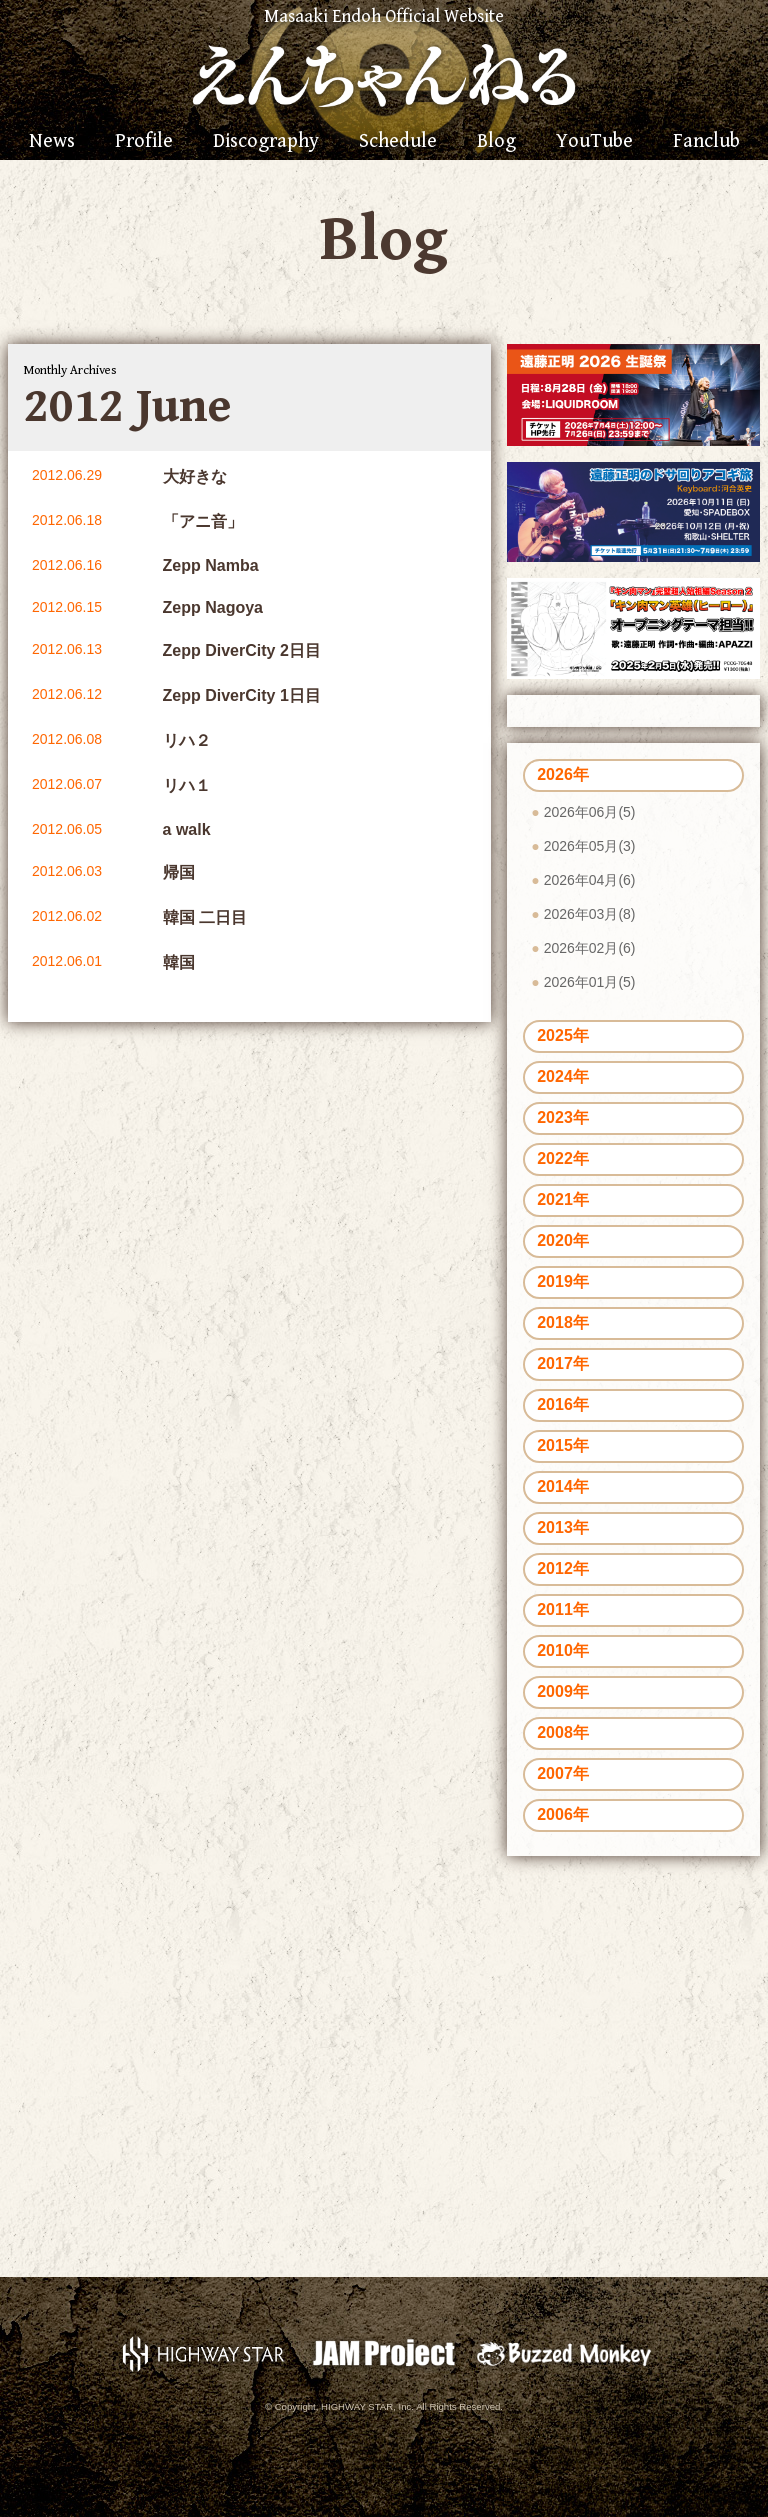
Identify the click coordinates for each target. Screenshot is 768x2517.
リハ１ (187, 785)
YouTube (594, 142)
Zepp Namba (211, 565)
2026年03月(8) (590, 914)
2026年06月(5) (590, 812)
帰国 (179, 872)
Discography (266, 142)
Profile (144, 142)
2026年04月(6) (590, 880)
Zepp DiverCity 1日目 (242, 695)
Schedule (398, 142)
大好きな (195, 476)
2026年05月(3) (590, 846)
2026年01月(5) (590, 982)
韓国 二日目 (205, 917)
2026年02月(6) (590, 948)
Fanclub (706, 142)
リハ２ (187, 740)
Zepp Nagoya (213, 607)
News (52, 142)
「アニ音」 (203, 521)
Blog (496, 142)
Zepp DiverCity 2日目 (242, 650)
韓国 (179, 962)
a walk (187, 829)
